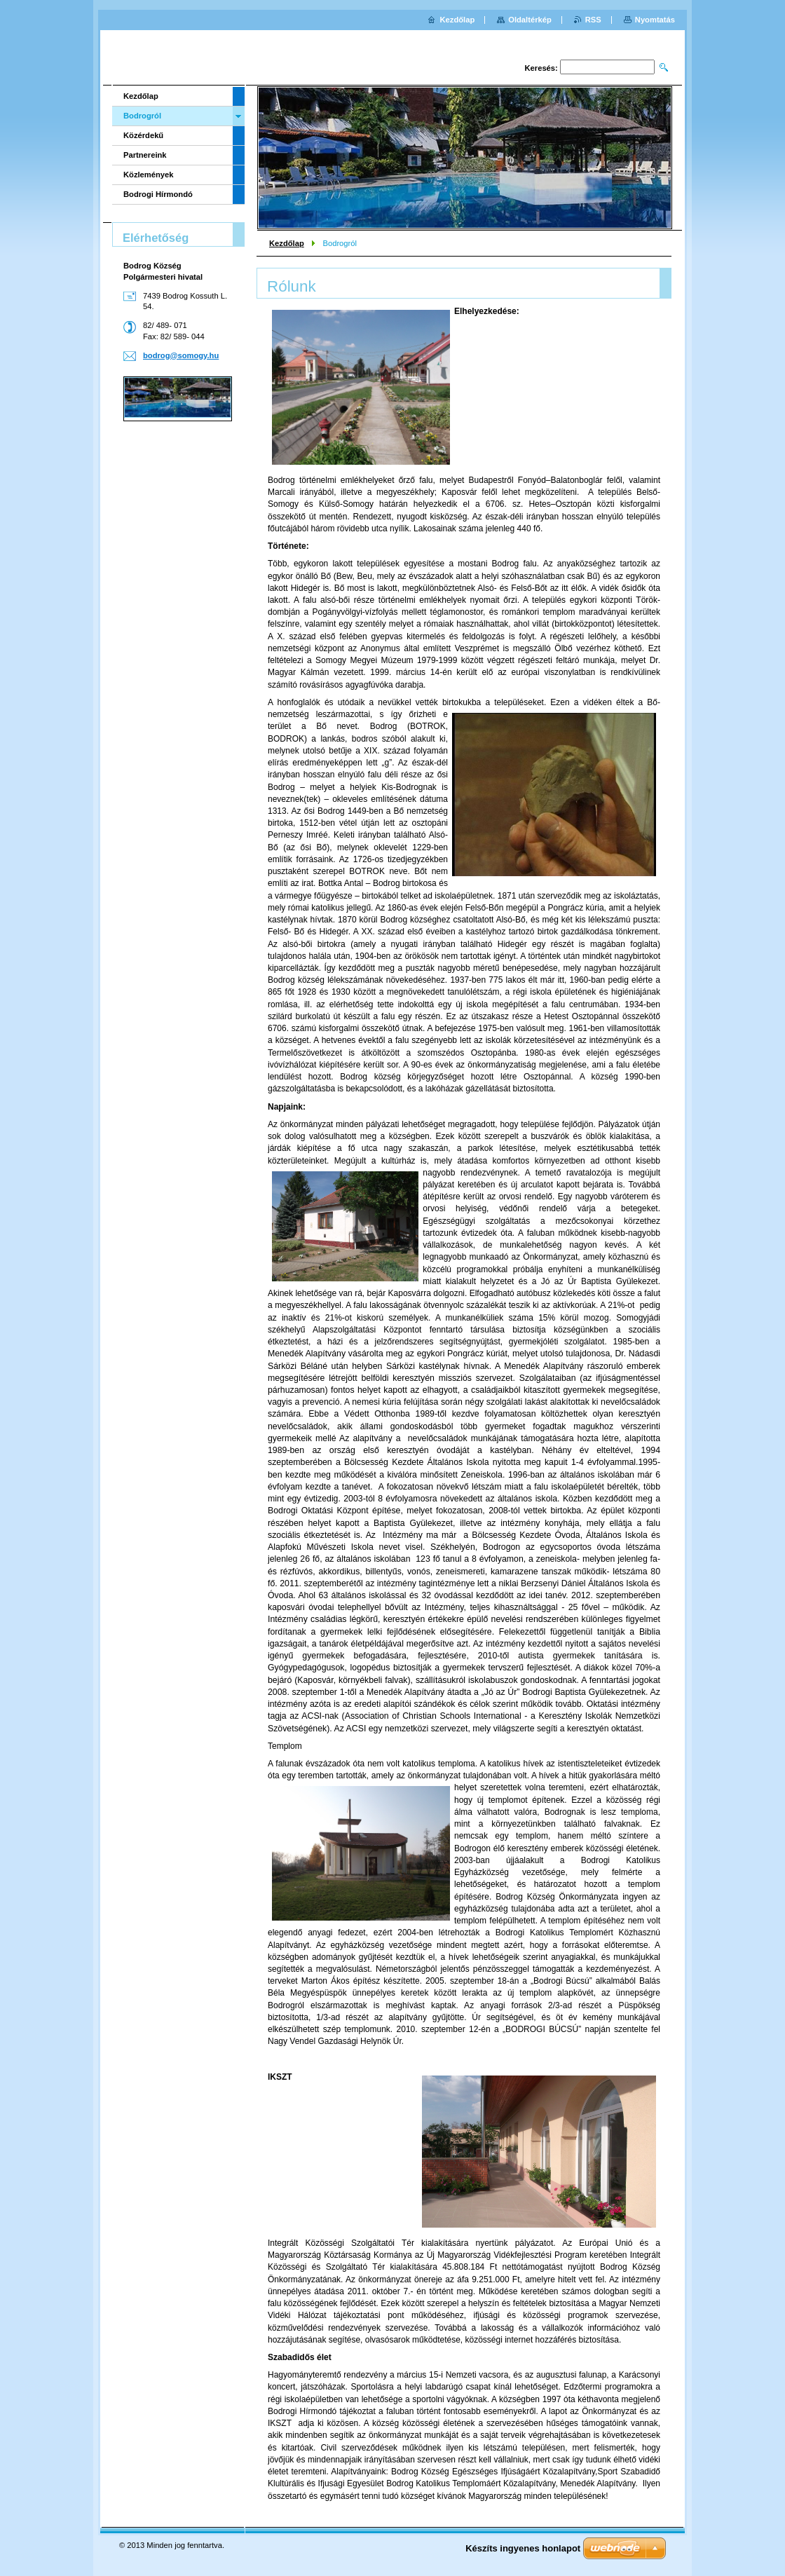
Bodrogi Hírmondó (158, 194)
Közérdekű (143, 135)
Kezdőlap (286, 243)
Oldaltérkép (530, 19)
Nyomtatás (655, 19)
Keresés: (541, 68)
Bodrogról (142, 115)
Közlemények (148, 174)
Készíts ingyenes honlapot (522, 2548)
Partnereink (145, 155)
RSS (593, 19)
